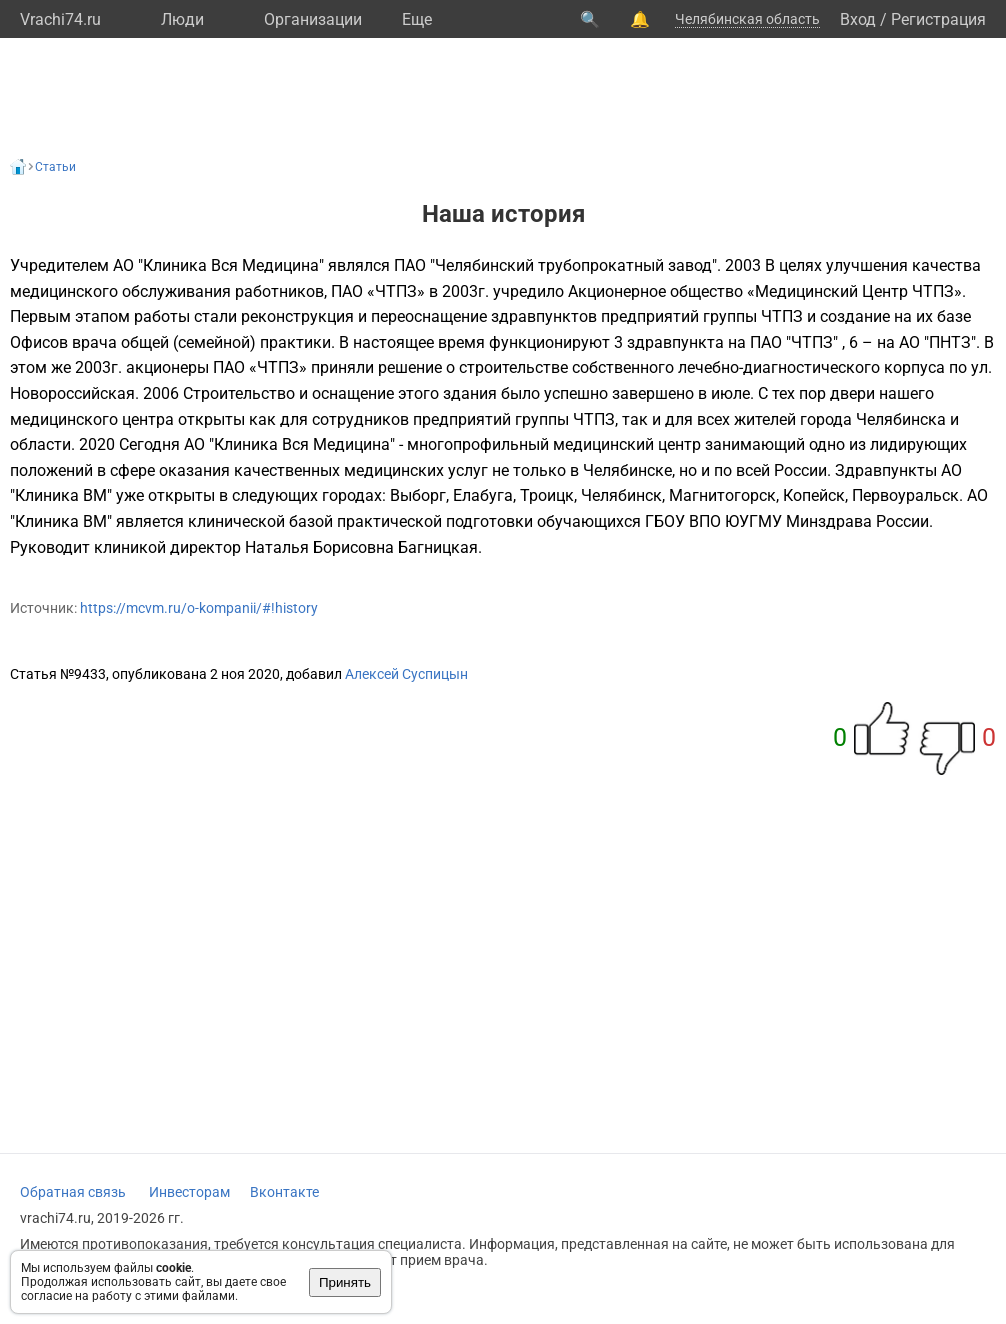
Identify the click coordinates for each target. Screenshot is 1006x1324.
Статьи (55, 167)
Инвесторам (189, 1192)
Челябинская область (747, 19)
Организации (313, 19)
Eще (417, 19)
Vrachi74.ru (60, 19)
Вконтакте (284, 1192)
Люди (182, 19)
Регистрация (938, 19)
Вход (858, 19)
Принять (345, 1282)
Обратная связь (73, 1192)
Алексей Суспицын (406, 674)
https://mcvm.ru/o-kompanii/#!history (199, 608)
